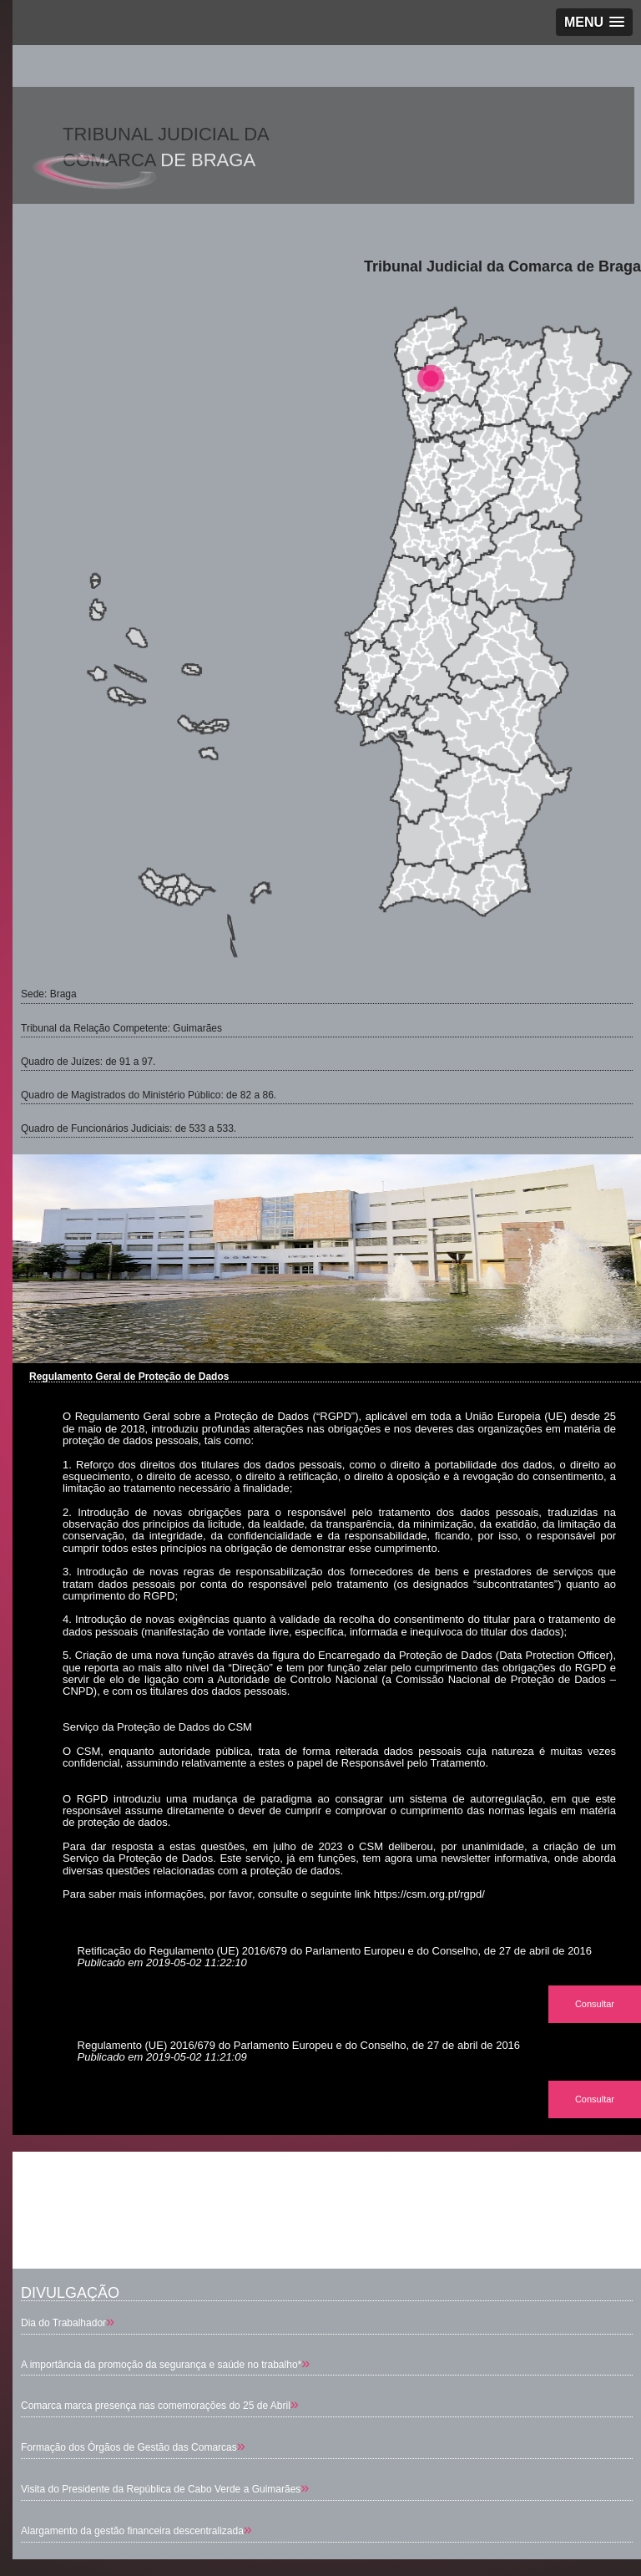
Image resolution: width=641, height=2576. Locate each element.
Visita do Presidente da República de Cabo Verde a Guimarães (160, 2489)
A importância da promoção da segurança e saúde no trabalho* (161, 2365)
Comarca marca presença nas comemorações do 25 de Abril (155, 2405)
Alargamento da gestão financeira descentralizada (132, 2531)
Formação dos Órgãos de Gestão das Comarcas (129, 2447)
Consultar (594, 2004)
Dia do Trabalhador (63, 2323)
